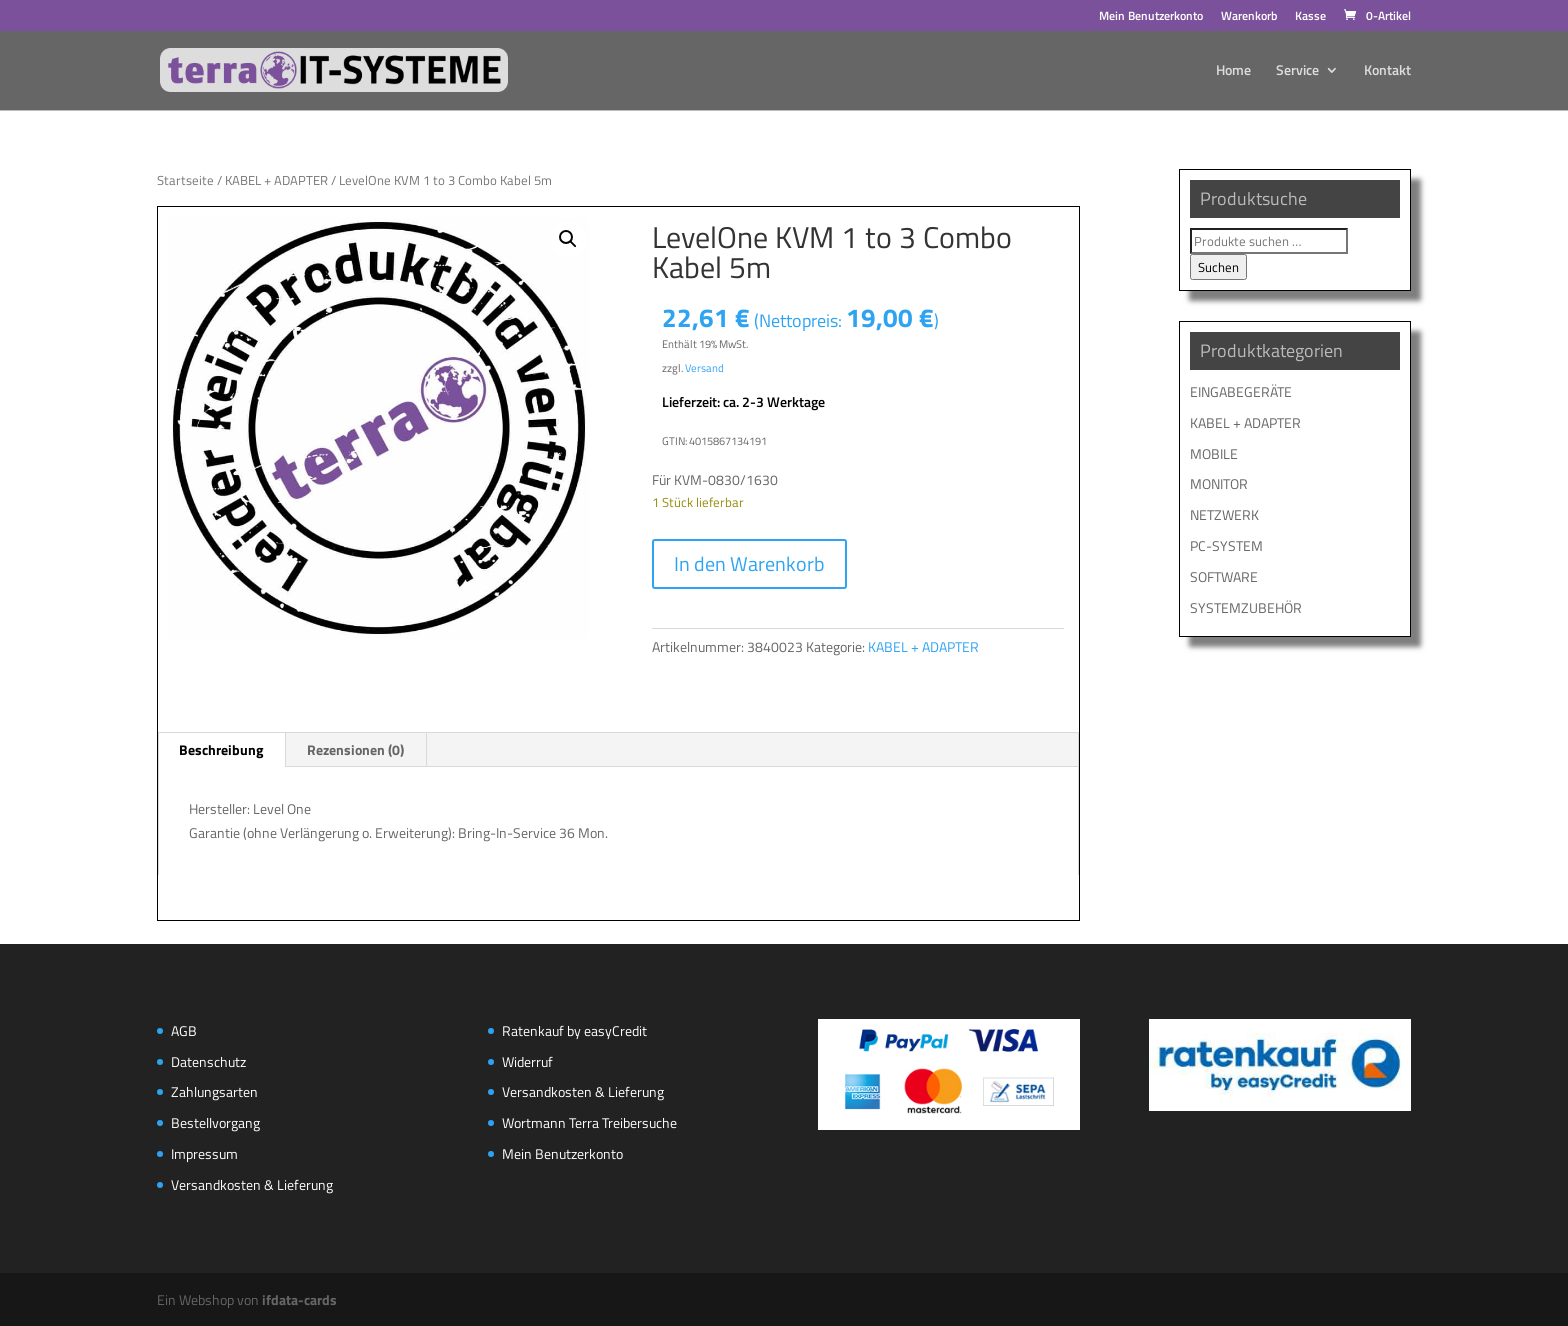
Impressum (204, 1153)
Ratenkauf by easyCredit (574, 1030)
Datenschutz (208, 1061)
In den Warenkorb (749, 563)
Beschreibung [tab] (221, 749)
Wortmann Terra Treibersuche (589, 1122)
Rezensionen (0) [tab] (355, 749)
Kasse (1310, 17)
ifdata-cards (299, 1299)
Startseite (185, 180)
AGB (184, 1030)
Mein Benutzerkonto (1151, 17)
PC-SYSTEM (1226, 545)
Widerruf (527, 1061)
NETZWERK (1224, 514)
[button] (568, 239)
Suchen (1218, 267)
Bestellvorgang (215, 1122)
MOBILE (1214, 453)
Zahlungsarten (214, 1091)
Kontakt (1387, 71)
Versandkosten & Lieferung (252, 1184)
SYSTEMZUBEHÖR (1246, 607)
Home (1233, 71)
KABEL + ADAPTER (276, 180)
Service (1297, 71)
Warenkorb (1249, 17)
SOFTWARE (1224, 576)
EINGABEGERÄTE (1241, 391)
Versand (704, 367)
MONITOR (1219, 483)
